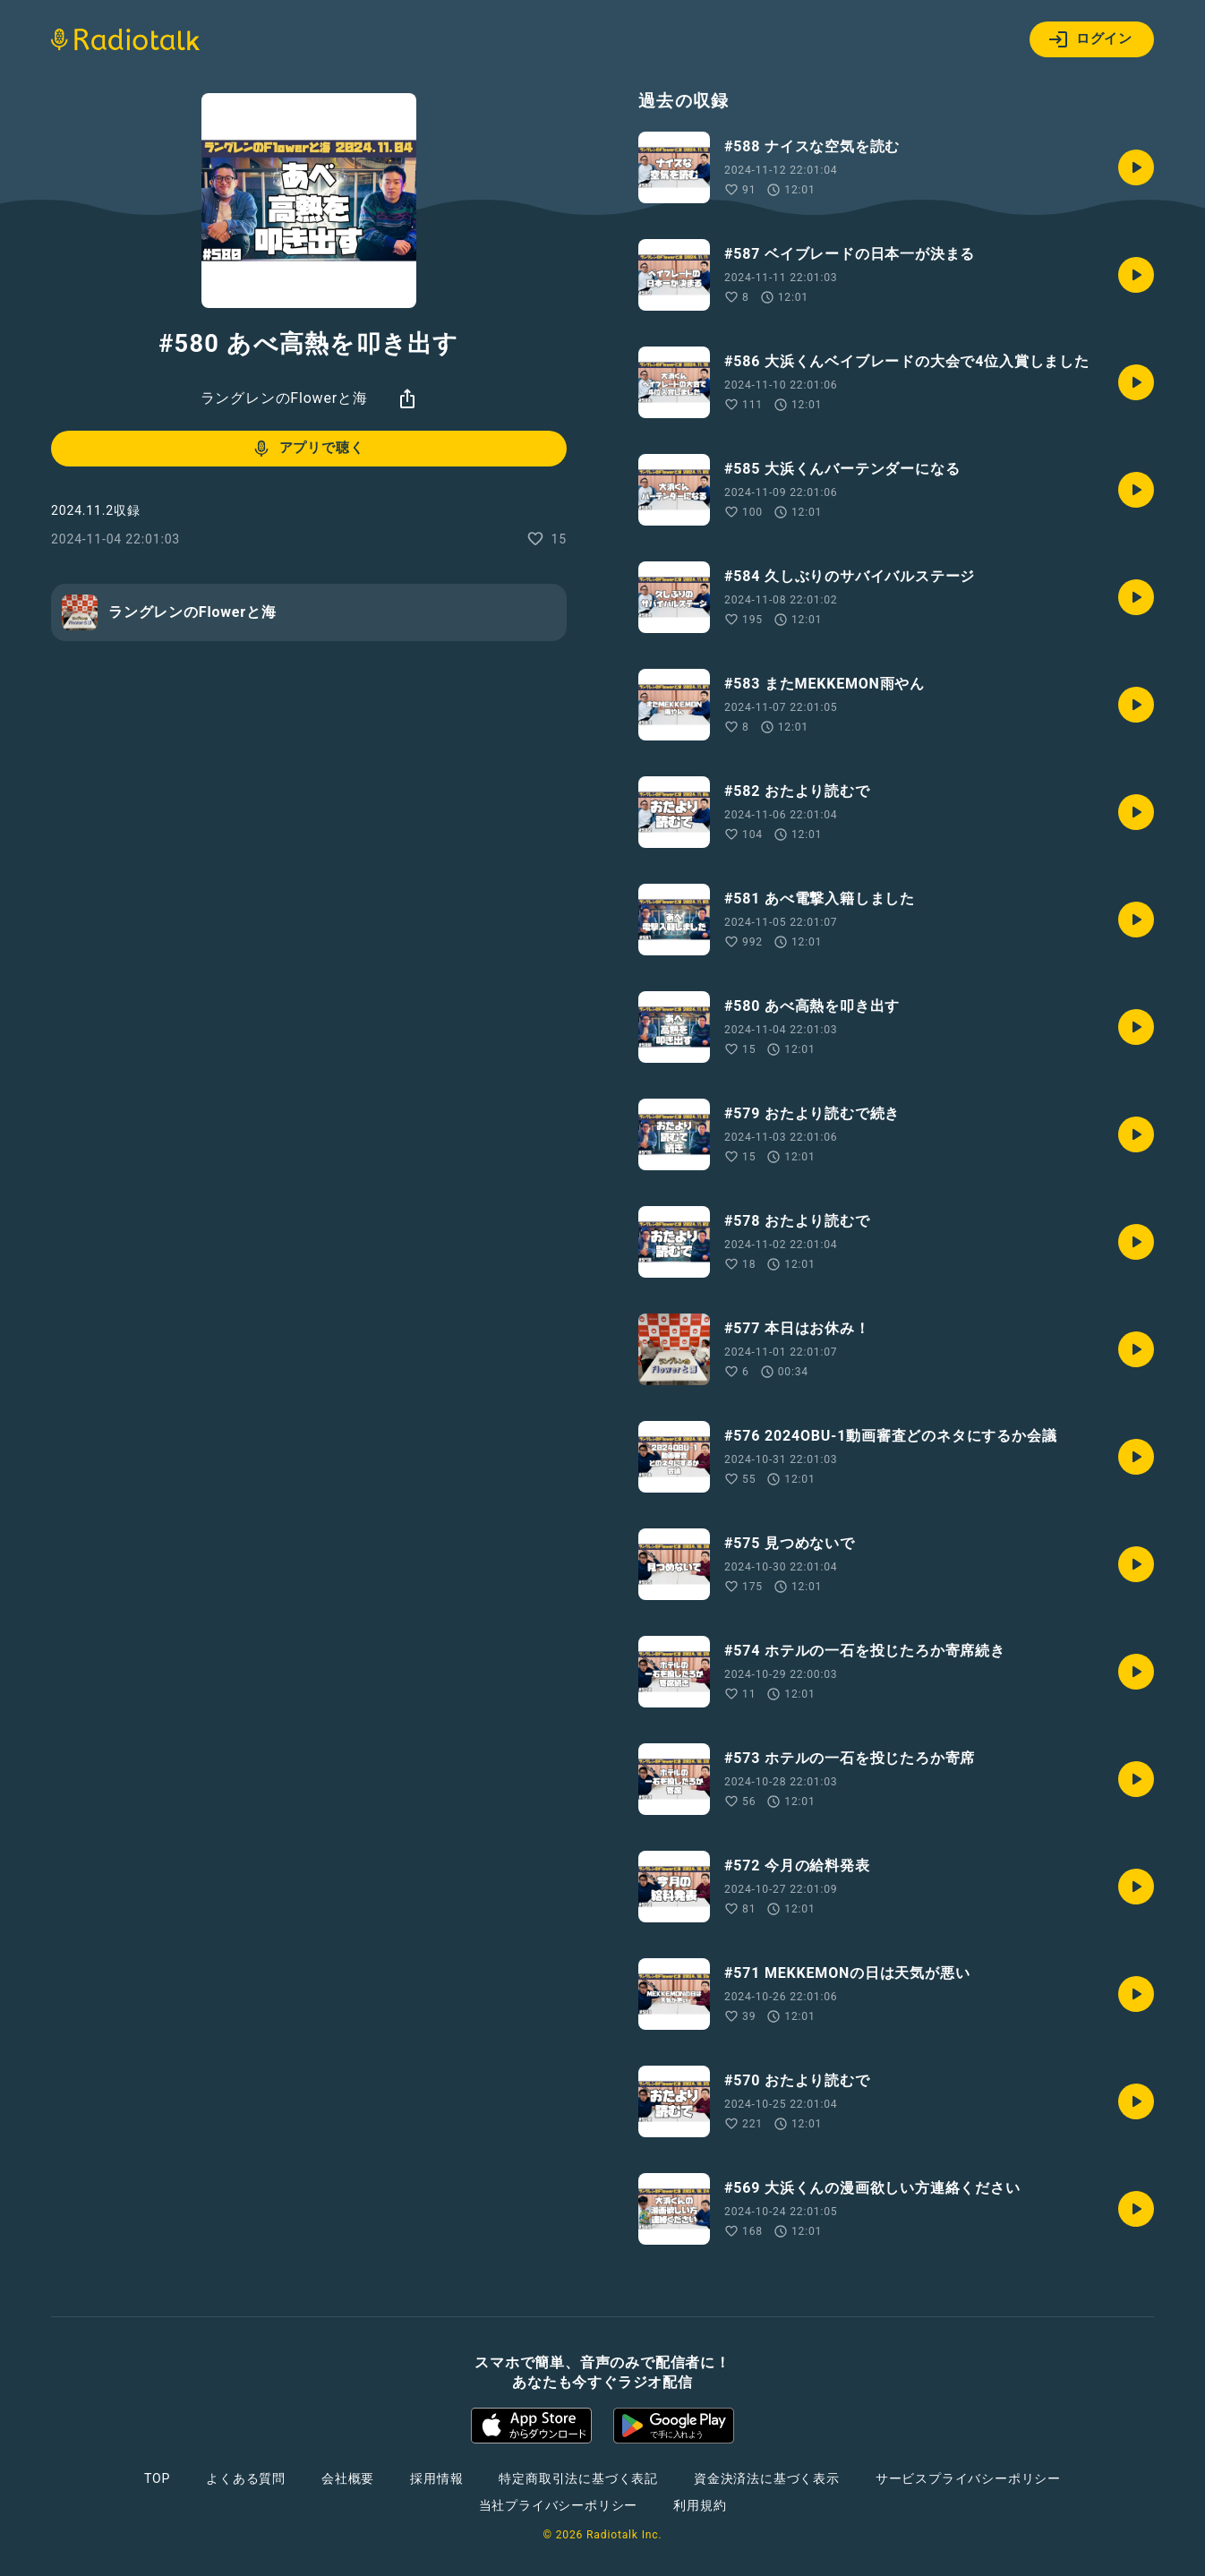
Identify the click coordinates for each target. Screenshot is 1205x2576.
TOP (157, 2478)
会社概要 (347, 2478)
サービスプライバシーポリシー (968, 2478)
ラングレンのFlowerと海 (284, 398)
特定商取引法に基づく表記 (578, 2478)
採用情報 (436, 2478)
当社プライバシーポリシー (558, 2505)
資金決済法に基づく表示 (767, 2478)
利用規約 (699, 2505)
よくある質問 (246, 2478)
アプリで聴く (307, 448)
